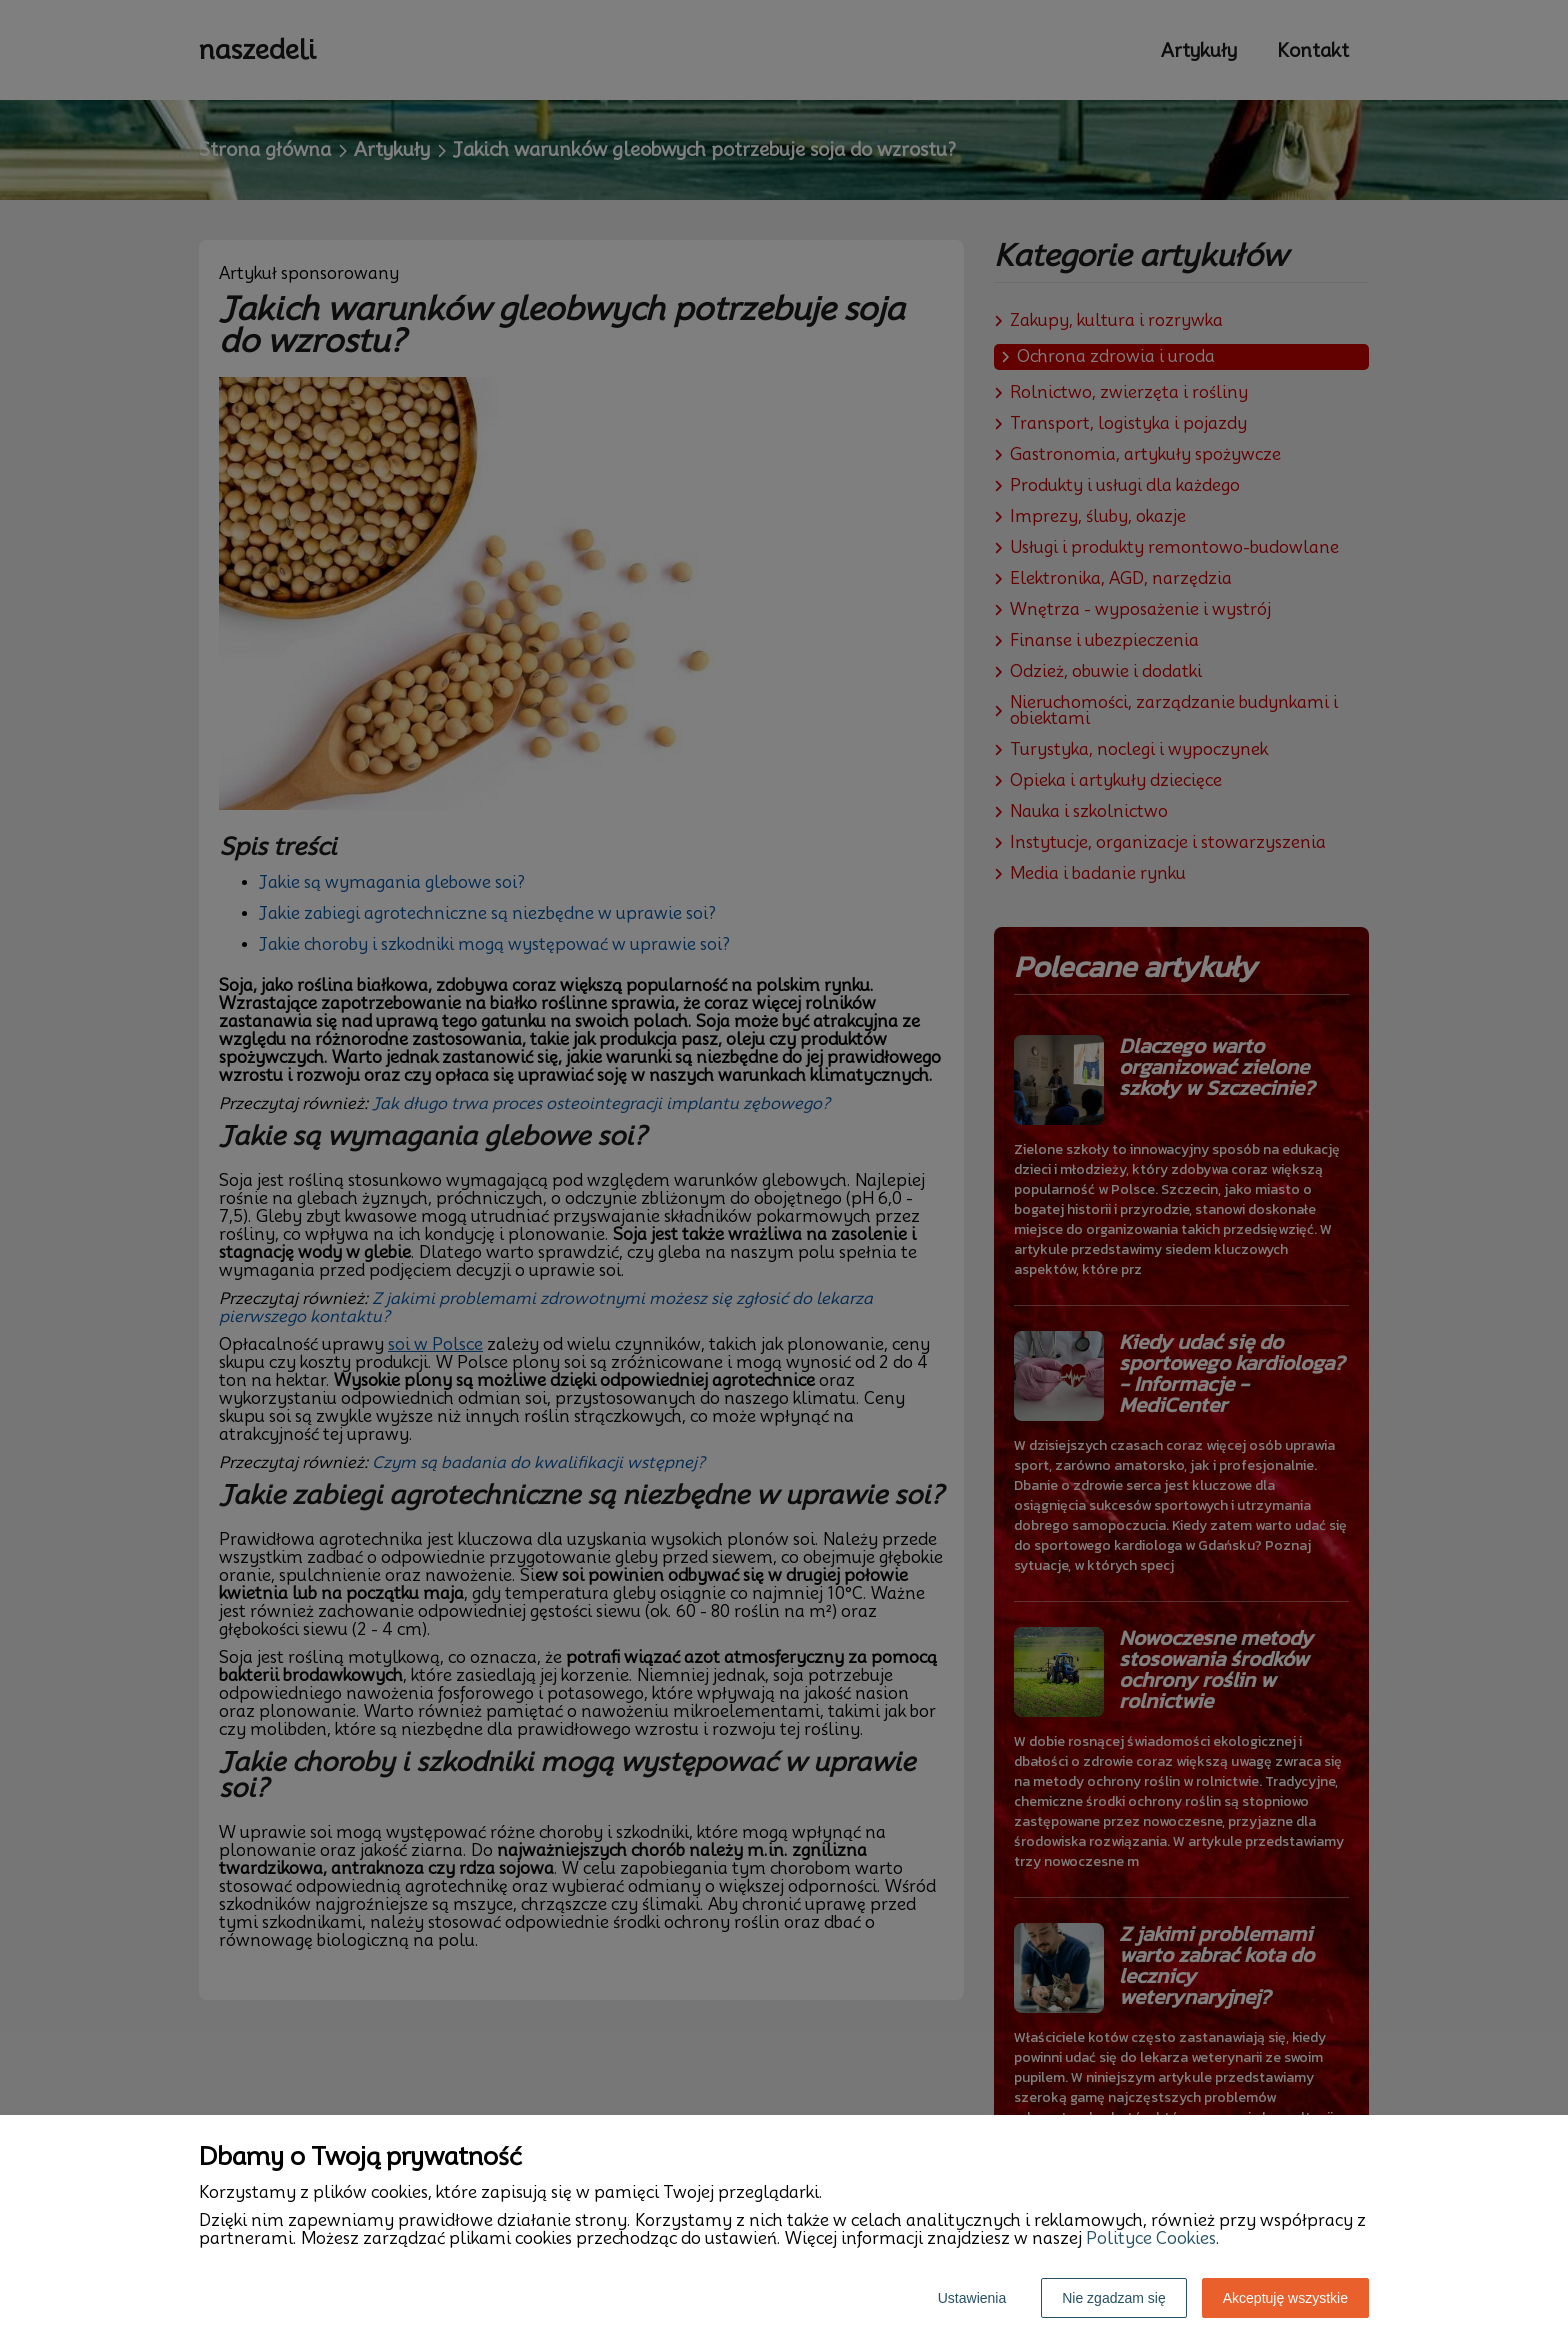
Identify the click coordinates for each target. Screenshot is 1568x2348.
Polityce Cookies (1151, 2238)
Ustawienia (972, 2298)
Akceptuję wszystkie (1285, 2298)
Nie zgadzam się (1114, 2298)
